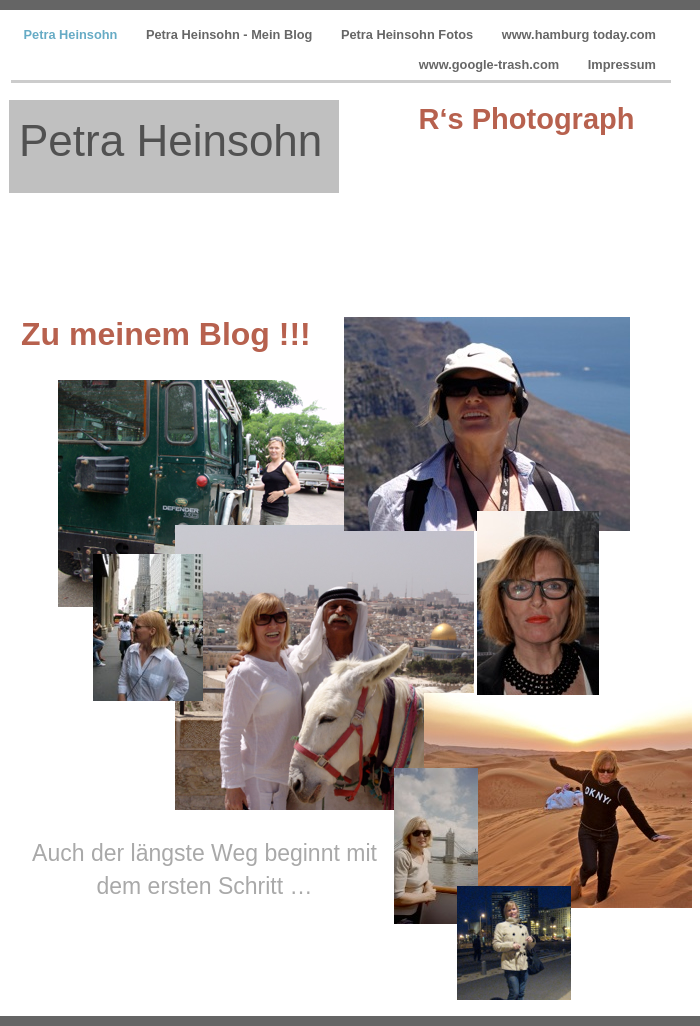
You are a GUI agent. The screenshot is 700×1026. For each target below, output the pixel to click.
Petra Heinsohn (72, 34)
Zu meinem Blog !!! (166, 334)
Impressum (622, 64)
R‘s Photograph (527, 119)
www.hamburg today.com (579, 34)
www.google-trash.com (491, 64)
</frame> (538, 195)
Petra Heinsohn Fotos (409, 34)
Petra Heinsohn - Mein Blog (231, 34)
